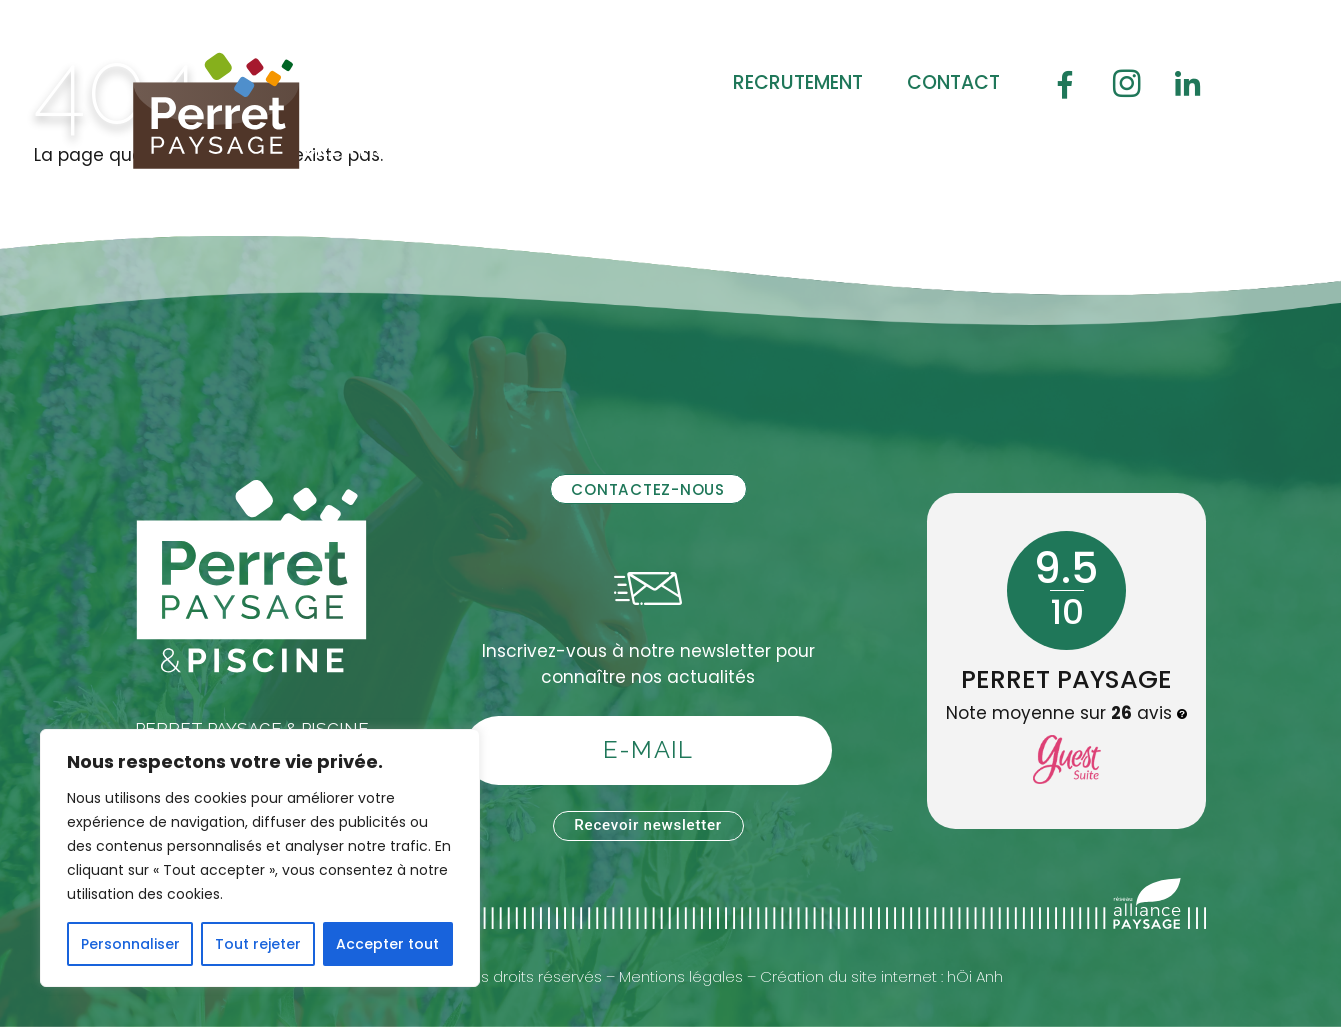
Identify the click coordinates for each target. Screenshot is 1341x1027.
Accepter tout (387, 944)
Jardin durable (863, 149)
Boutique (1036, 149)
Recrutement (798, 82)
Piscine (481, 149)
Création (353, 149)
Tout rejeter (258, 944)
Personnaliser (130, 944)
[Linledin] (1188, 82)
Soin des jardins (649, 149)
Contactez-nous (647, 489)
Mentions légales (681, 976)
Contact (953, 82)
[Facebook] (1065, 82)
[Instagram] (1127, 82)
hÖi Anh (975, 976)
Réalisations (373, 192)
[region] (260, 858)
